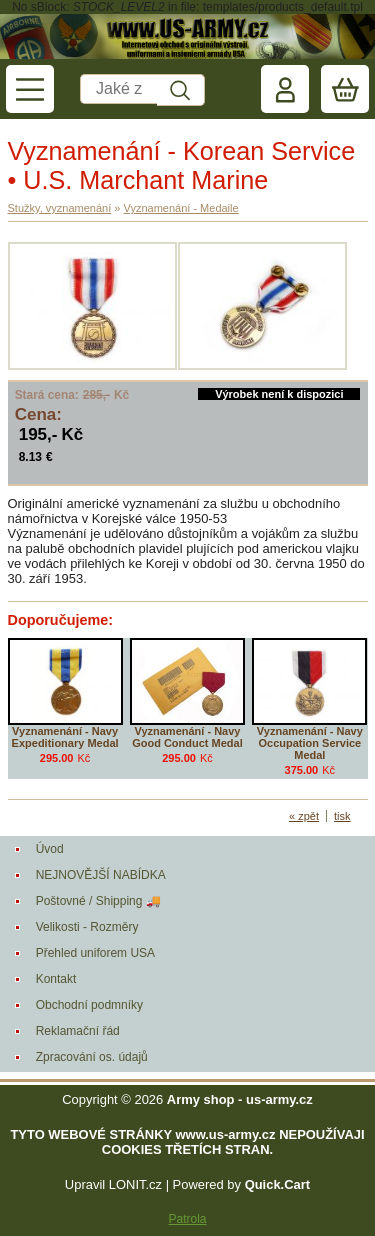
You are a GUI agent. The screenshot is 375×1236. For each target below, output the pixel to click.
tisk (342, 816)
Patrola (187, 1219)
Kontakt (56, 979)
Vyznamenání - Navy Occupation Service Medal (310, 743)
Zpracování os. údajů (92, 1057)
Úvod (50, 849)
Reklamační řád (78, 1031)
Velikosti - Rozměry (87, 927)
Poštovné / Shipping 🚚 (98, 901)
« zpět (304, 816)
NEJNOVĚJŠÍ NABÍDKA (101, 875)
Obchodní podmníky (89, 1005)
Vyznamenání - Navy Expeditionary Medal (65, 737)
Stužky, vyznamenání (60, 208)
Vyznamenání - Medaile (180, 208)
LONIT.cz (135, 1184)
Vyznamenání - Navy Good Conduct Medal (187, 737)
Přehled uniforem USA (95, 953)
